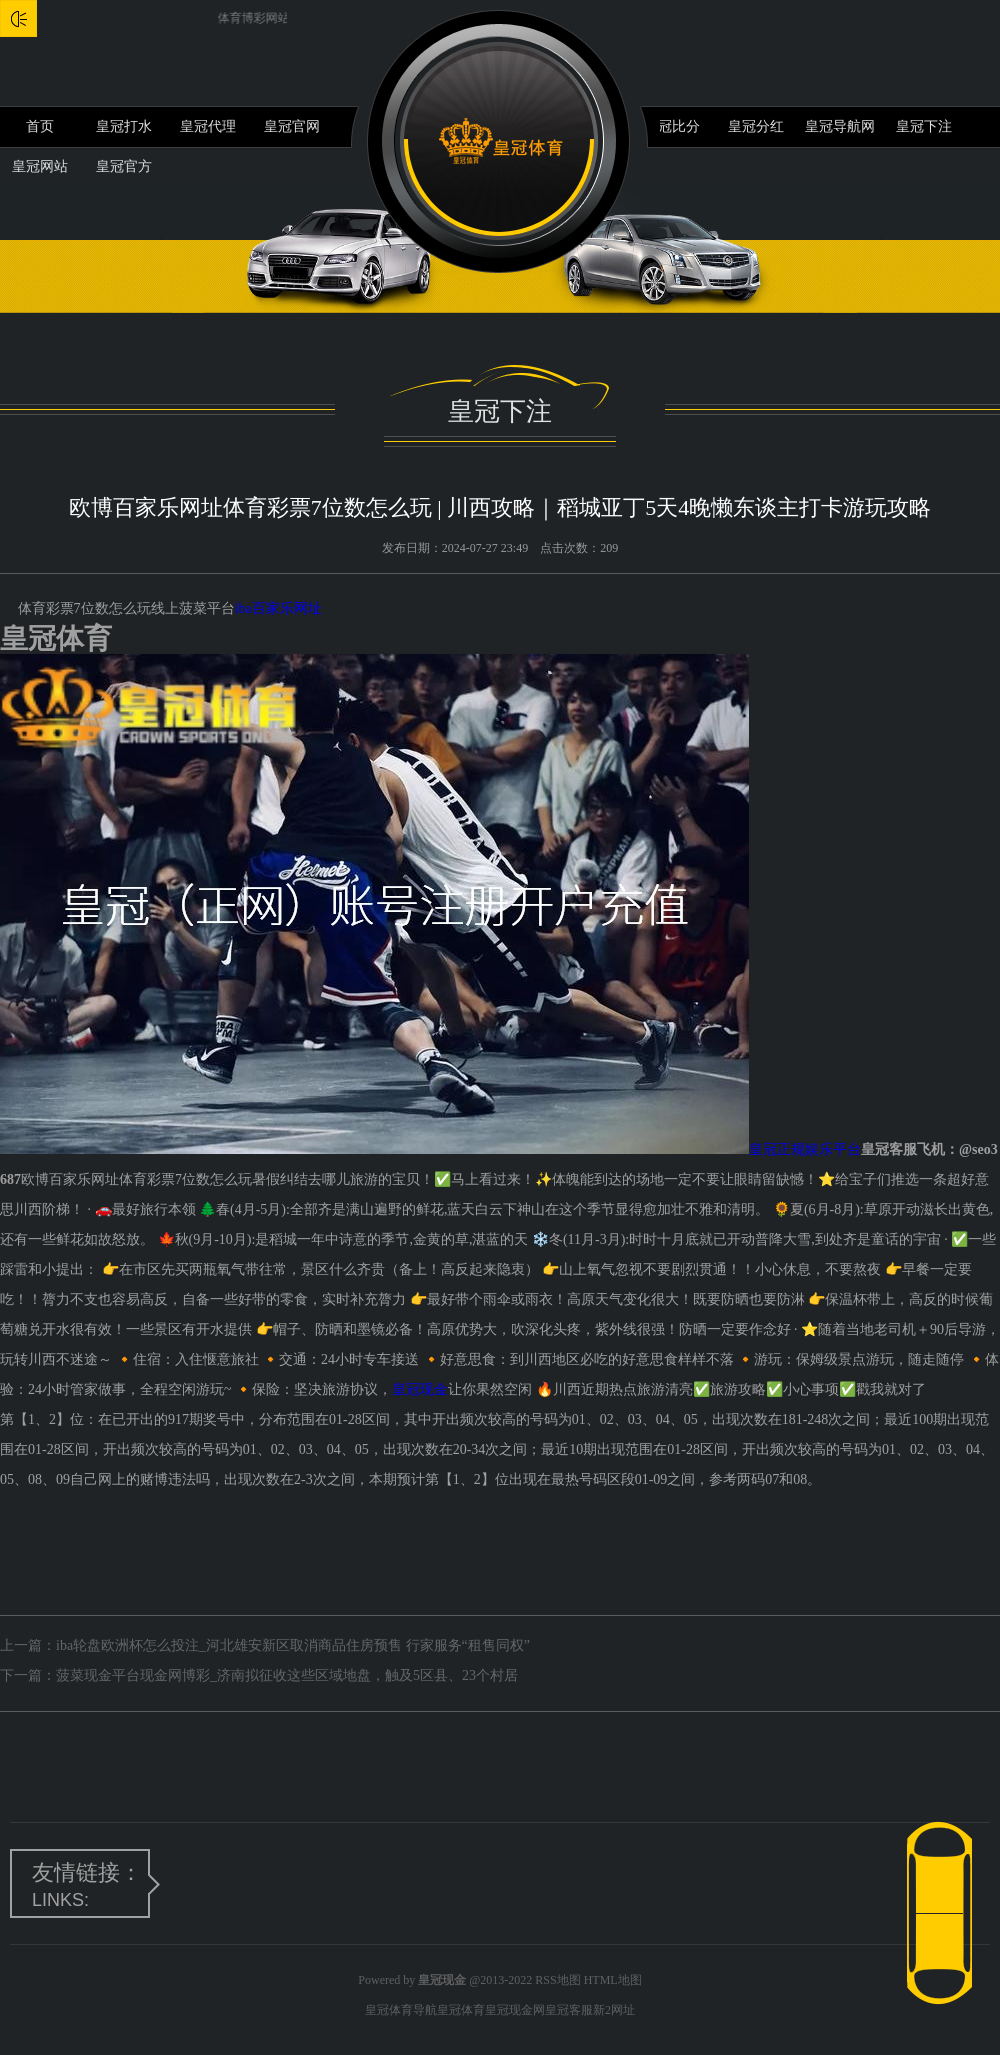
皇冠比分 (672, 126)
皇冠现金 (420, 1389)
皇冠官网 (292, 126)
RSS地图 (557, 1980)
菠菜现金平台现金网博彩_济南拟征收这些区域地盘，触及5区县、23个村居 (287, 1675)
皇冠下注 (924, 126)
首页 (40, 126)
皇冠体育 (461, 2010)
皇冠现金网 (515, 2010)
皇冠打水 (124, 126)
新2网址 (614, 2010)
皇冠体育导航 (401, 2010)
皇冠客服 (569, 2010)
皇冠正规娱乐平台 (805, 1149)
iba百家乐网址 (278, 608)
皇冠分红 (756, 126)
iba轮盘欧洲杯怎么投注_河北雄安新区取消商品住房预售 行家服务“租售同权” (293, 1645)
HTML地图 (613, 1980)
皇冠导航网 (840, 126)
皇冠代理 (208, 126)
